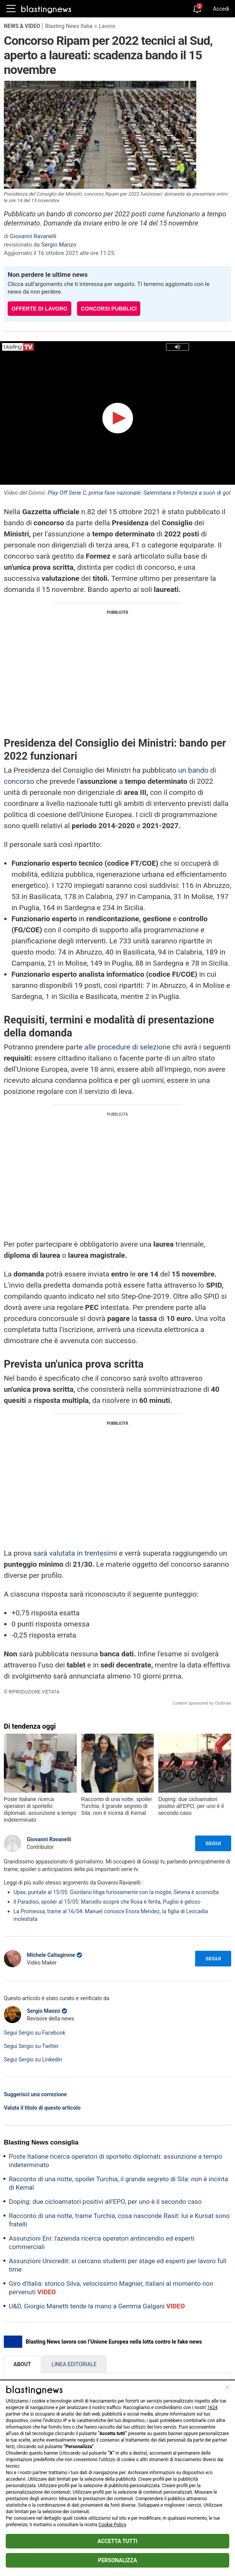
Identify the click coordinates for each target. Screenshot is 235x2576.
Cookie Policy (112, 2524)
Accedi (221, 9)
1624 (212, 2407)
